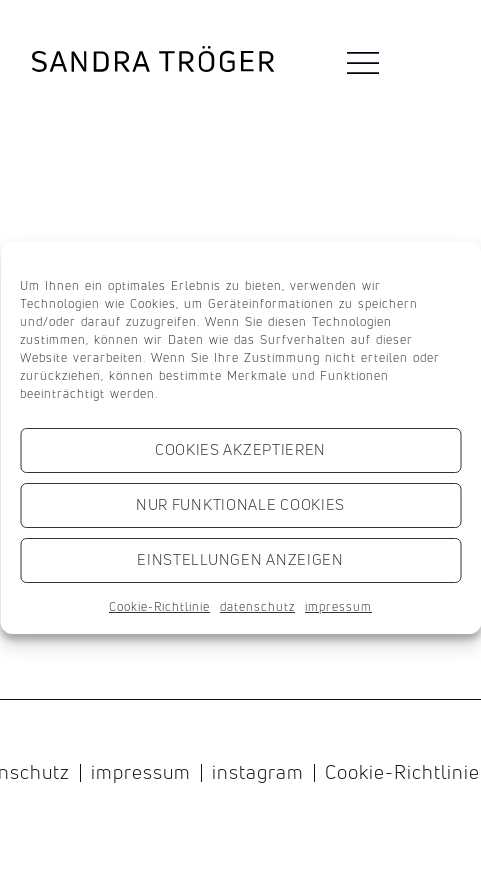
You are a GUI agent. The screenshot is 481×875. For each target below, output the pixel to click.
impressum (338, 606)
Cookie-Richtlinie (159, 606)
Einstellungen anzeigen (240, 559)
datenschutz (257, 606)
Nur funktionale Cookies (240, 504)
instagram (258, 773)
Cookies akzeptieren (240, 449)
